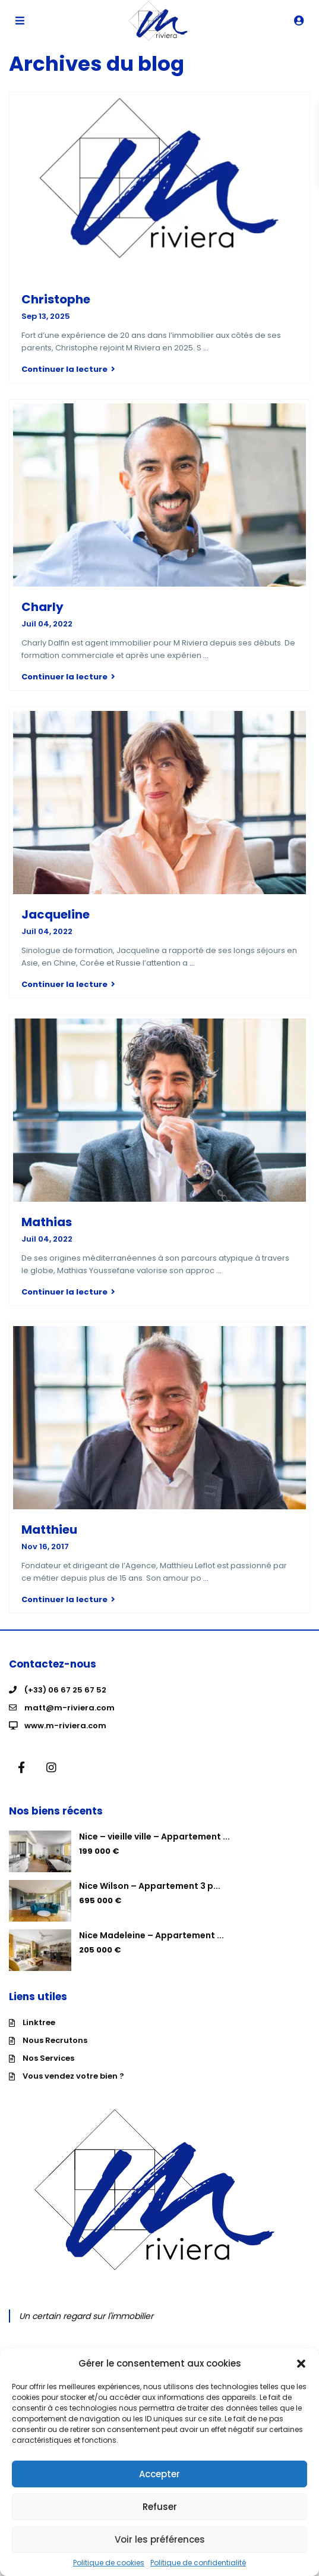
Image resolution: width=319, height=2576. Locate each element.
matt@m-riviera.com (69, 1707)
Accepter (159, 2474)
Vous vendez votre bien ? (73, 2076)
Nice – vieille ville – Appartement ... (154, 1836)
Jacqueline (55, 914)
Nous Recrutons (55, 2040)
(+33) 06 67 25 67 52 (65, 1690)
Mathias (46, 1222)
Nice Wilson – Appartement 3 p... (149, 1886)
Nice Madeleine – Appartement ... (151, 1935)
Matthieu (49, 1529)
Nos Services (48, 2058)
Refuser (160, 2506)
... (206, 347)
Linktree (39, 2022)
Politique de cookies (108, 2563)
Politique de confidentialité (198, 2563)
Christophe (55, 299)
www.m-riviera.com (65, 1725)
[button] (301, 2364)
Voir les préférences (160, 2539)
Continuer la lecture (68, 369)
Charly (42, 606)
